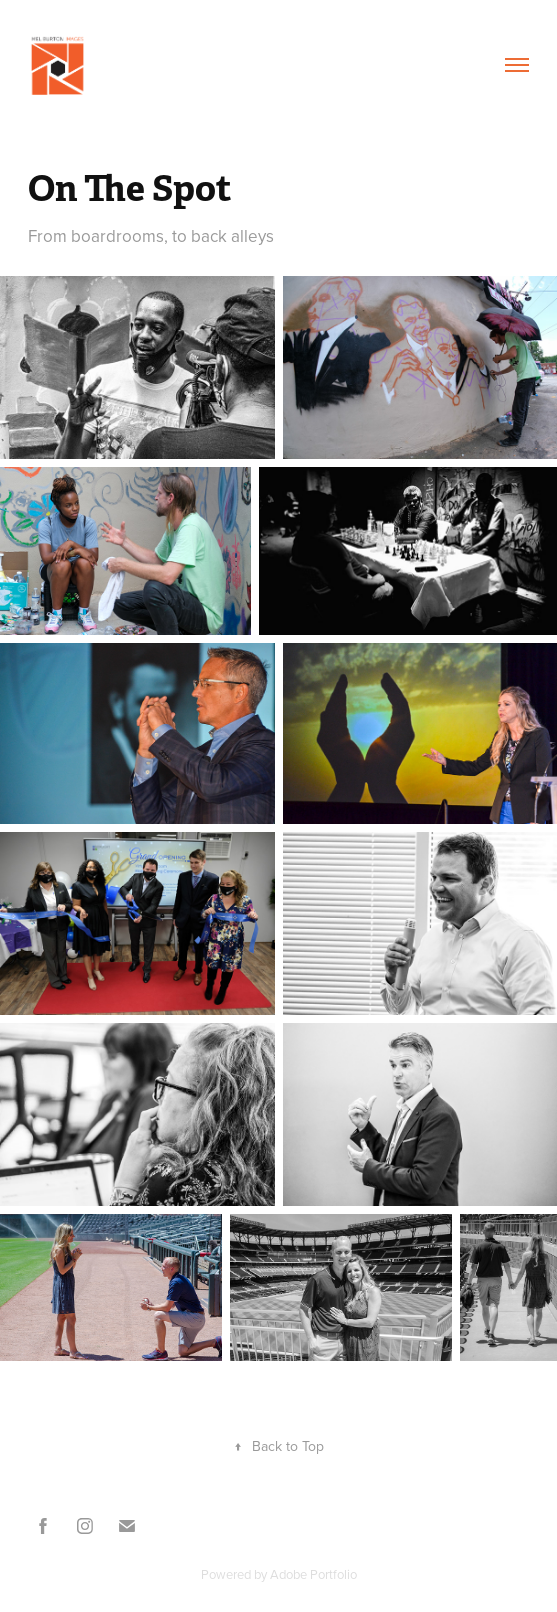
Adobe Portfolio (313, 1574)
